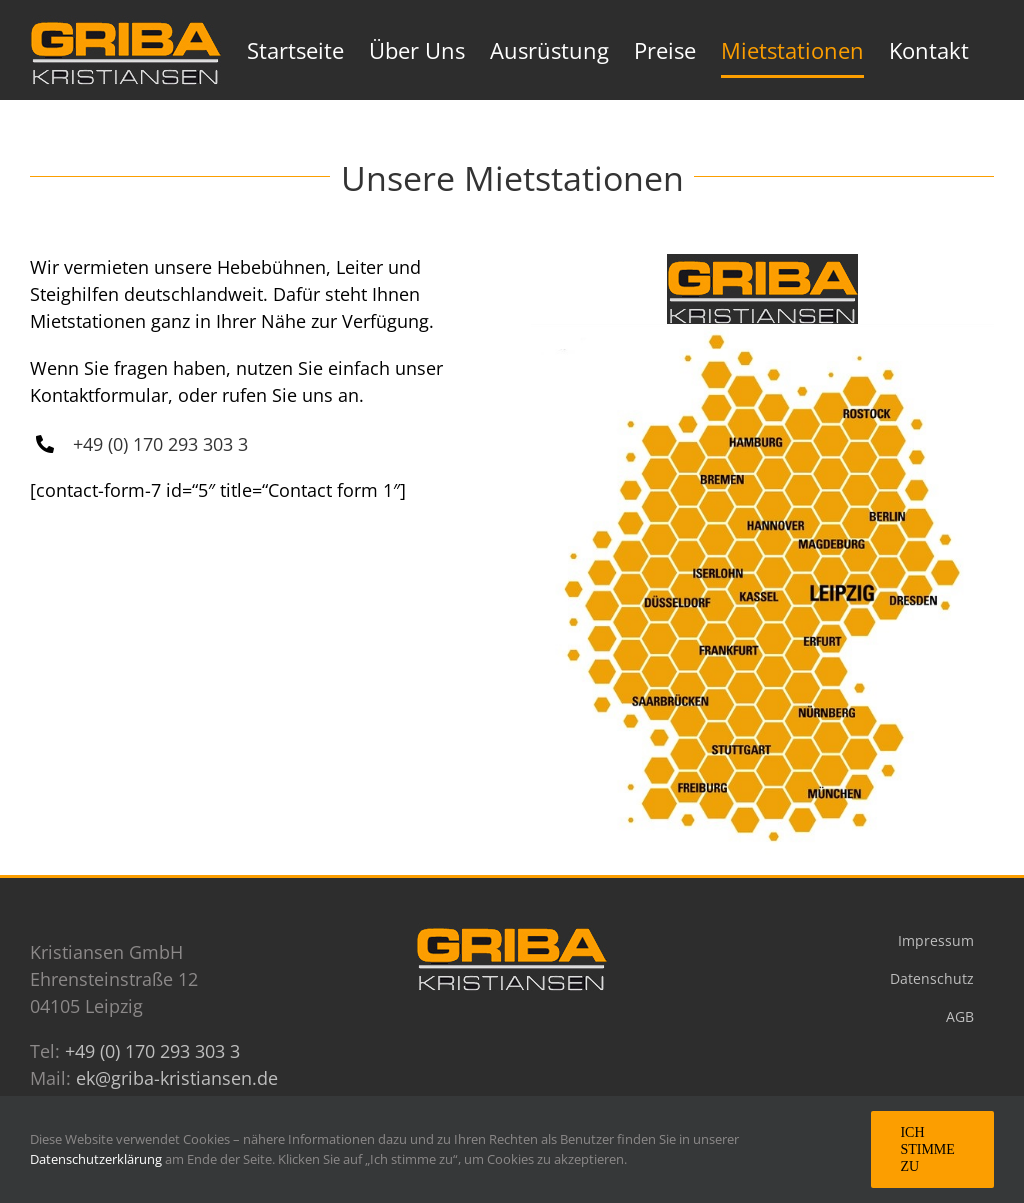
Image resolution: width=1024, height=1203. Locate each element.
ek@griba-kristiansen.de (177, 1078)
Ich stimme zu (927, 1149)
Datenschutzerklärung (97, 1159)
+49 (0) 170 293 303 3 (160, 444)
